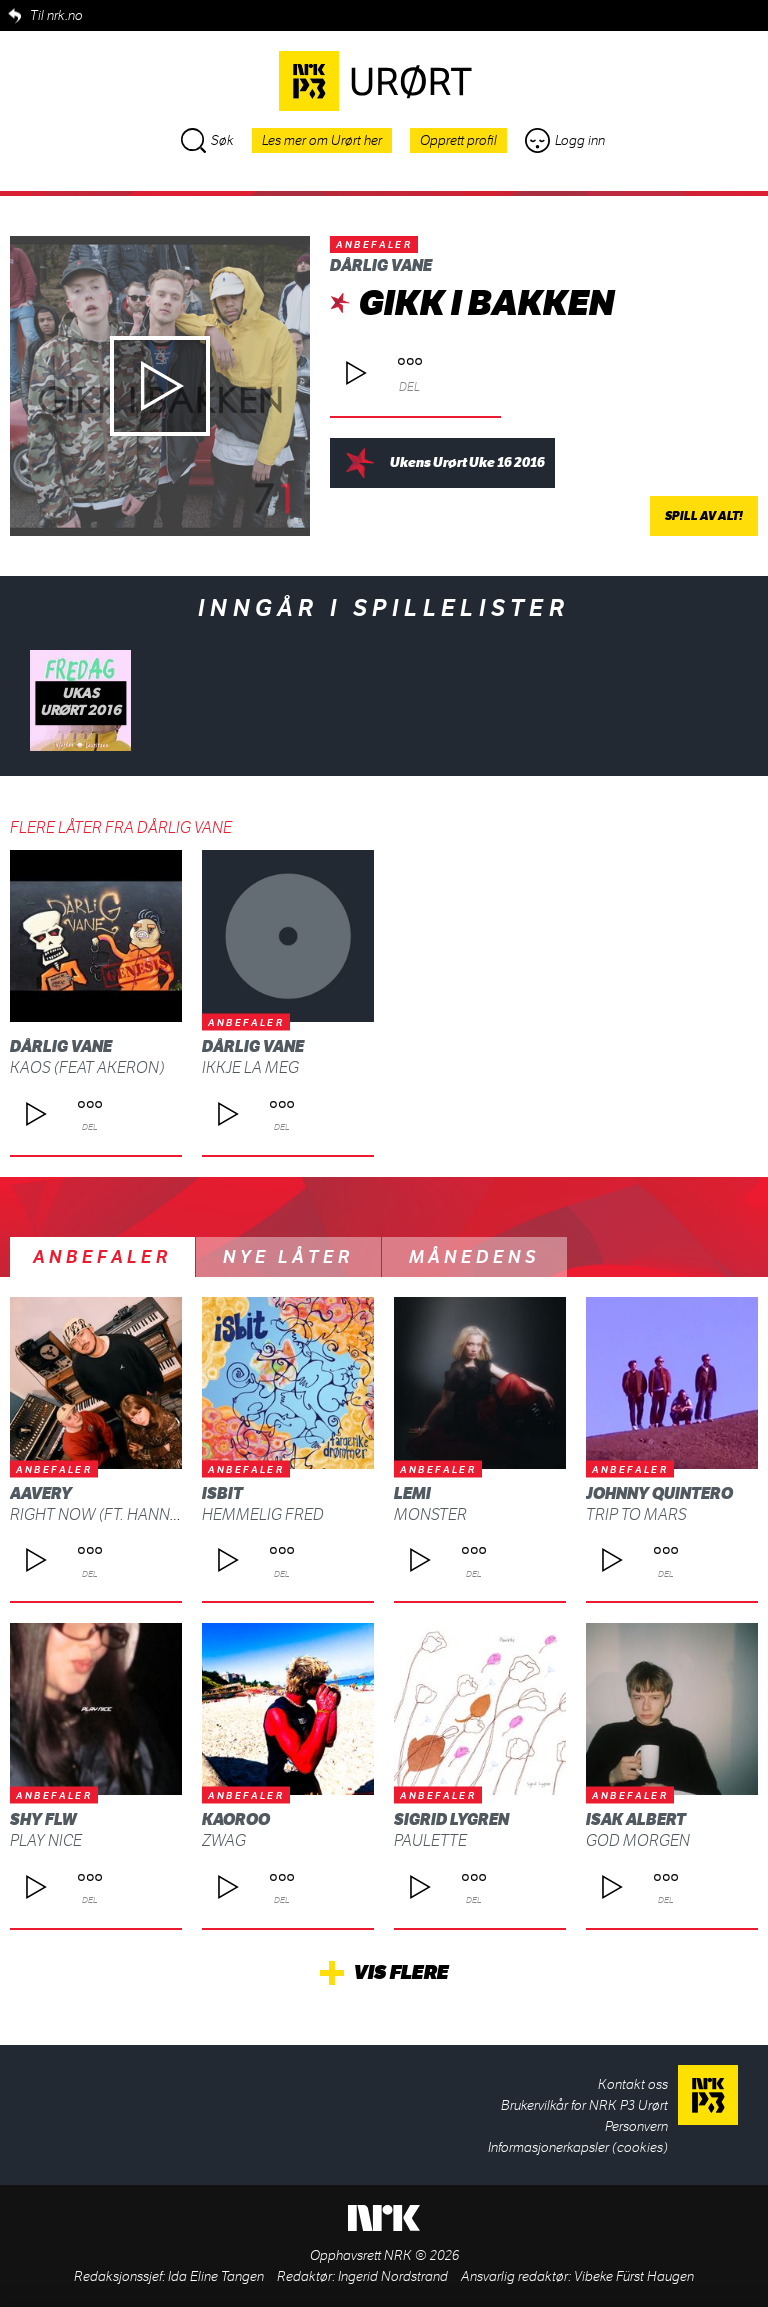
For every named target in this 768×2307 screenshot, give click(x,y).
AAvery (41, 1493)
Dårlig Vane (381, 265)
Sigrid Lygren (451, 1819)
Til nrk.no (56, 15)
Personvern (636, 2126)
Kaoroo (236, 1819)
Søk (207, 140)
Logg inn (565, 140)
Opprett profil (458, 140)
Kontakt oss (633, 2084)
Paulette (430, 1840)
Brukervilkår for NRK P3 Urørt (584, 2105)
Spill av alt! (704, 516)
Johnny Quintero (659, 1493)
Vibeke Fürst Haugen (634, 2276)
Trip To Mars (636, 1514)
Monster (430, 1514)
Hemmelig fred (263, 1514)
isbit (222, 1493)
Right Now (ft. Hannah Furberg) (139, 1514)
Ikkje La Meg (250, 1067)
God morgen (638, 1840)
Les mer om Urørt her (322, 140)
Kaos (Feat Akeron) (87, 1067)
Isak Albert (636, 1819)
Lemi (412, 1493)
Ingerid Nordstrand (393, 2276)
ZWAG (224, 1840)
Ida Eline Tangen (216, 2276)
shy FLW (43, 1819)
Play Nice (46, 1840)
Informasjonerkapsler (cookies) (578, 2147)
